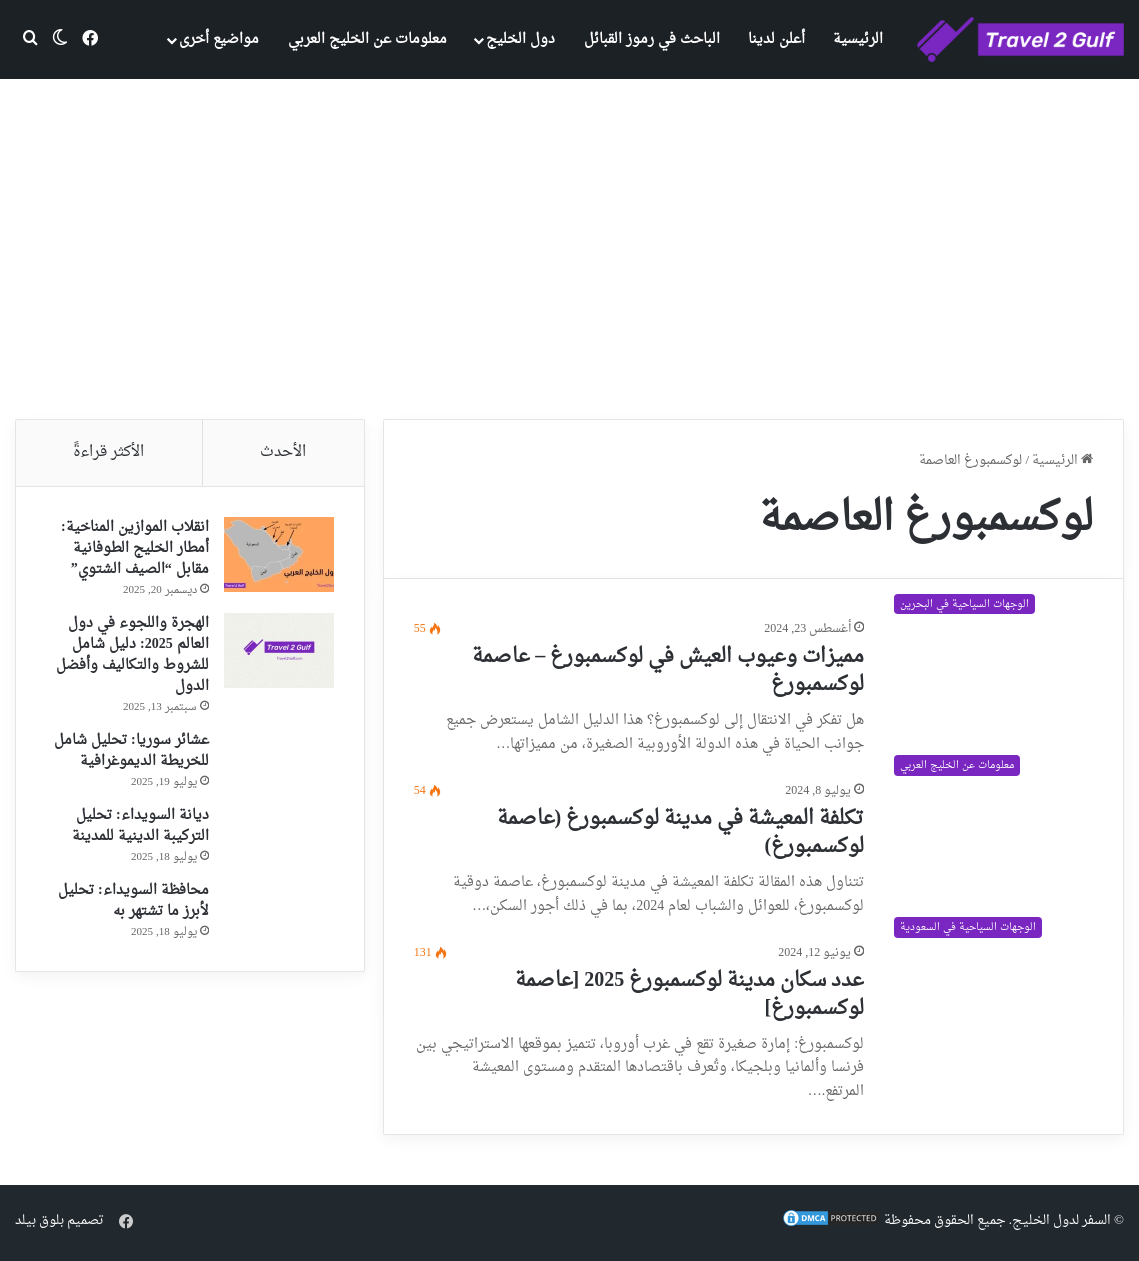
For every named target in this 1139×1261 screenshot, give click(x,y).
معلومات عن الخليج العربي (367, 39)
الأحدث (283, 452)
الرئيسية (858, 39)
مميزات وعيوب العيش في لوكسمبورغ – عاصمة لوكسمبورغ (668, 671)
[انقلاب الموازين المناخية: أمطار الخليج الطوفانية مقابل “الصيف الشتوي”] (279, 554)
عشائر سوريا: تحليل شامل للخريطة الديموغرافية (131, 751)
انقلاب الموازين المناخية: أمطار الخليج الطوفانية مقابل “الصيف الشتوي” (135, 548)
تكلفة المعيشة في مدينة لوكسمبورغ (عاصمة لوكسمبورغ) (681, 833)
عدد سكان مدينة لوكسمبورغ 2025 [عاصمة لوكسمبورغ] (690, 995)
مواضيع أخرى (219, 39)
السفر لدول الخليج (1061, 1220)
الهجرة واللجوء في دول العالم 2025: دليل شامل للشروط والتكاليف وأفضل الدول (132, 655)
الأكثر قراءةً (108, 452)
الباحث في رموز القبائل (652, 39)
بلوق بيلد (39, 1220)
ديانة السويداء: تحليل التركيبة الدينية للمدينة (140, 826)
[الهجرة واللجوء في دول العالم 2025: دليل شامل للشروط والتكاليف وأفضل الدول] (279, 650)
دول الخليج (520, 39)
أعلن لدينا (776, 39)
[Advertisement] (569, 249)
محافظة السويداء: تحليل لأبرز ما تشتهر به (133, 901)
